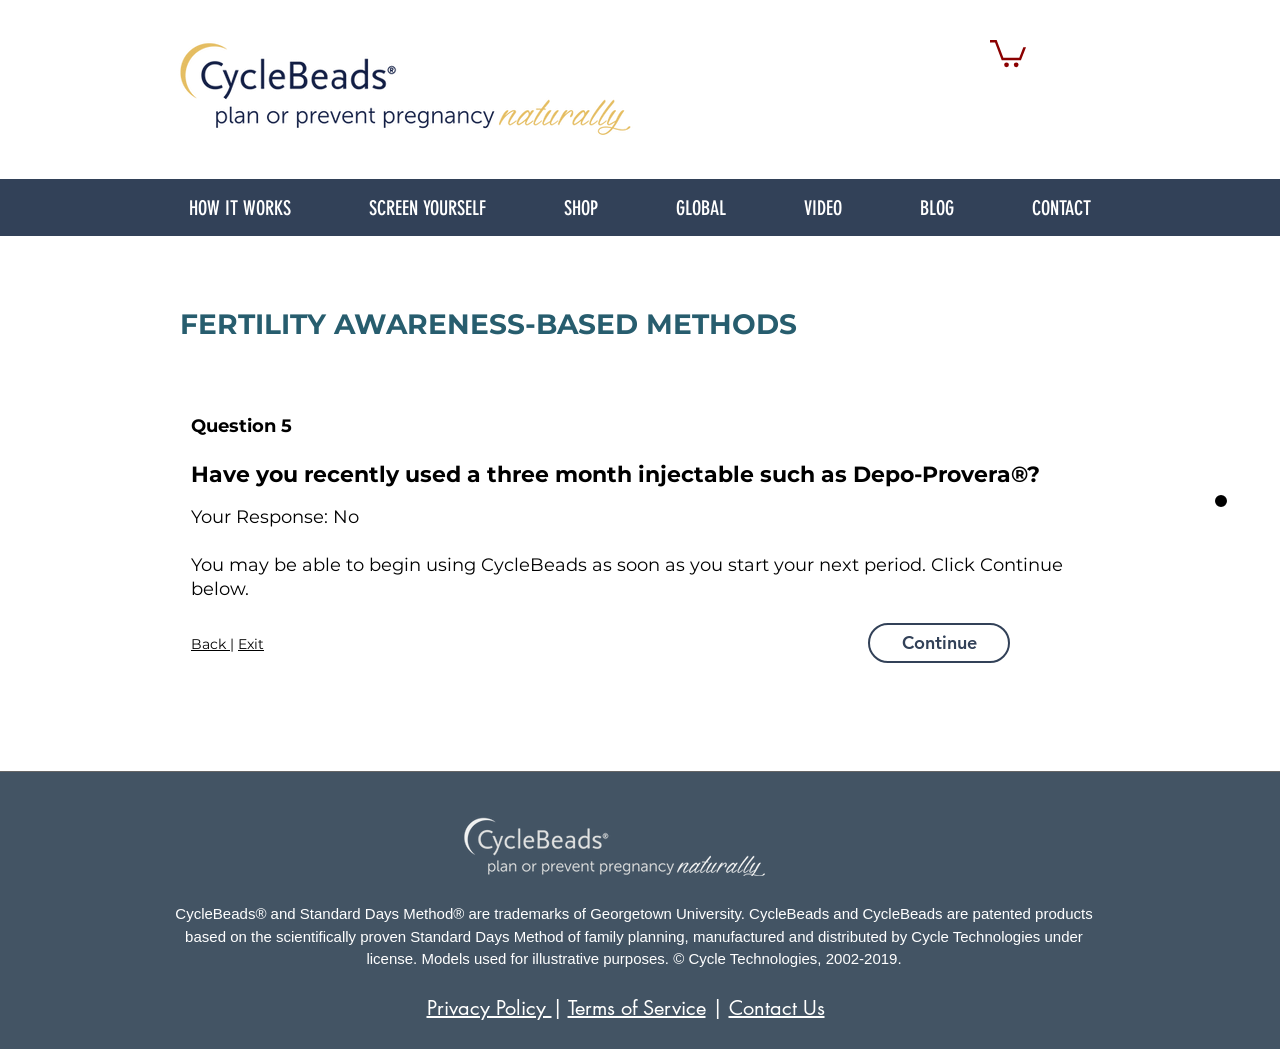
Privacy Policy (489, 1008)
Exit (251, 644)
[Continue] (939, 643)
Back (210, 644)
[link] (1008, 52)
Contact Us (777, 1008)
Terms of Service (637, 1008)
